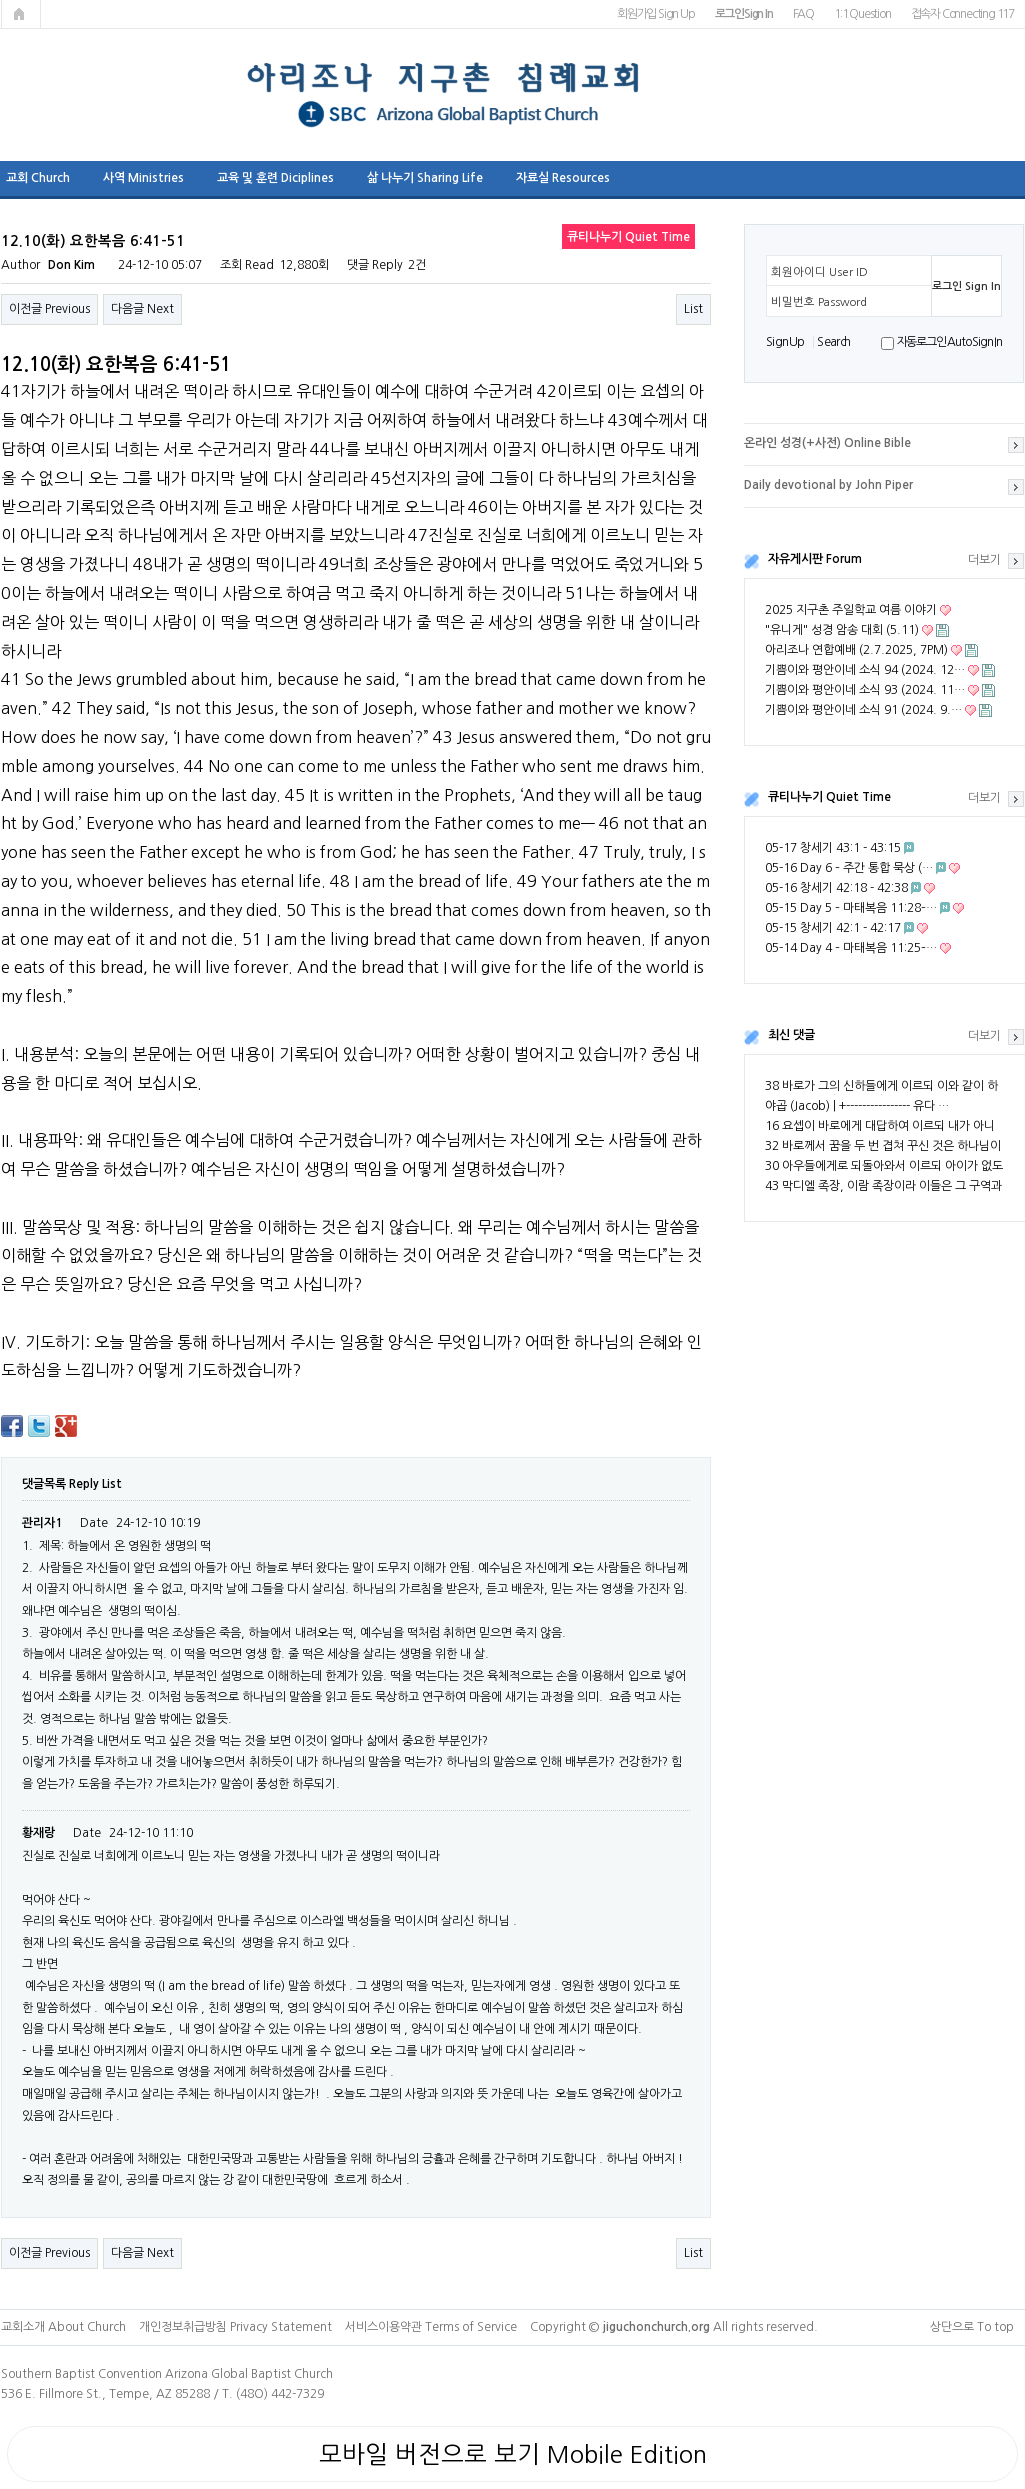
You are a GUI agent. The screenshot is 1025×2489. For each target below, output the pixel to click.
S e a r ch (833, 342)
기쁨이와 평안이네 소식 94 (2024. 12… (865, 670)
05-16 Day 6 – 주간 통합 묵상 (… (849, 868)
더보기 (984, 560)
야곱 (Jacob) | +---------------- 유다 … (857, 1106)
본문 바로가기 (0, 0)
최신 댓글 (791, 1035)
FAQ (803, 14)
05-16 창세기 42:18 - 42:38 (836, 888)
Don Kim (71, 265)
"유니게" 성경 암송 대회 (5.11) (842, 630)
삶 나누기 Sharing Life (425, 178)
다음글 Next (142, 309)
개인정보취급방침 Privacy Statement (235, 2327)
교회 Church (38, 178)
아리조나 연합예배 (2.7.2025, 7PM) (856, 650)
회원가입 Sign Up (656, 14)
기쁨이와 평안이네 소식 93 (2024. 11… (865, 690)
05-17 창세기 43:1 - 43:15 (833, 848)
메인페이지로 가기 (21, 14)
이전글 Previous (49, 309)
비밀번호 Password (819, 302)
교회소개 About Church (63, 2327)
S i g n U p (784, 342)
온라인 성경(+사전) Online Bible (827, 443)
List (693, 309)
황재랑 (38, 1833)
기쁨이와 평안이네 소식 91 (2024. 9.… (863, 710)
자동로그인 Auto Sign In (949, 342)
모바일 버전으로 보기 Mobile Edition (513, 2454)
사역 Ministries (143, 178)
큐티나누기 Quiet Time (829, 797)
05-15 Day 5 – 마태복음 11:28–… (851, 908)
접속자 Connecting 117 (962, 14)
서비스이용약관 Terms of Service (431, 2327)
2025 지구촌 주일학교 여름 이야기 (851, 610)
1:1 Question (862, 14)
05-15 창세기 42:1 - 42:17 (833, 928)
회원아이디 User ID (819, 272)
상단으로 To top (972, 2327)
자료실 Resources (563, 178)
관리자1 (42, 1523)
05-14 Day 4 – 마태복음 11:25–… (851, 948)
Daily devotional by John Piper (828, 485)
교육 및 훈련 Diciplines (275, 178)
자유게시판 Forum (815, 559)
